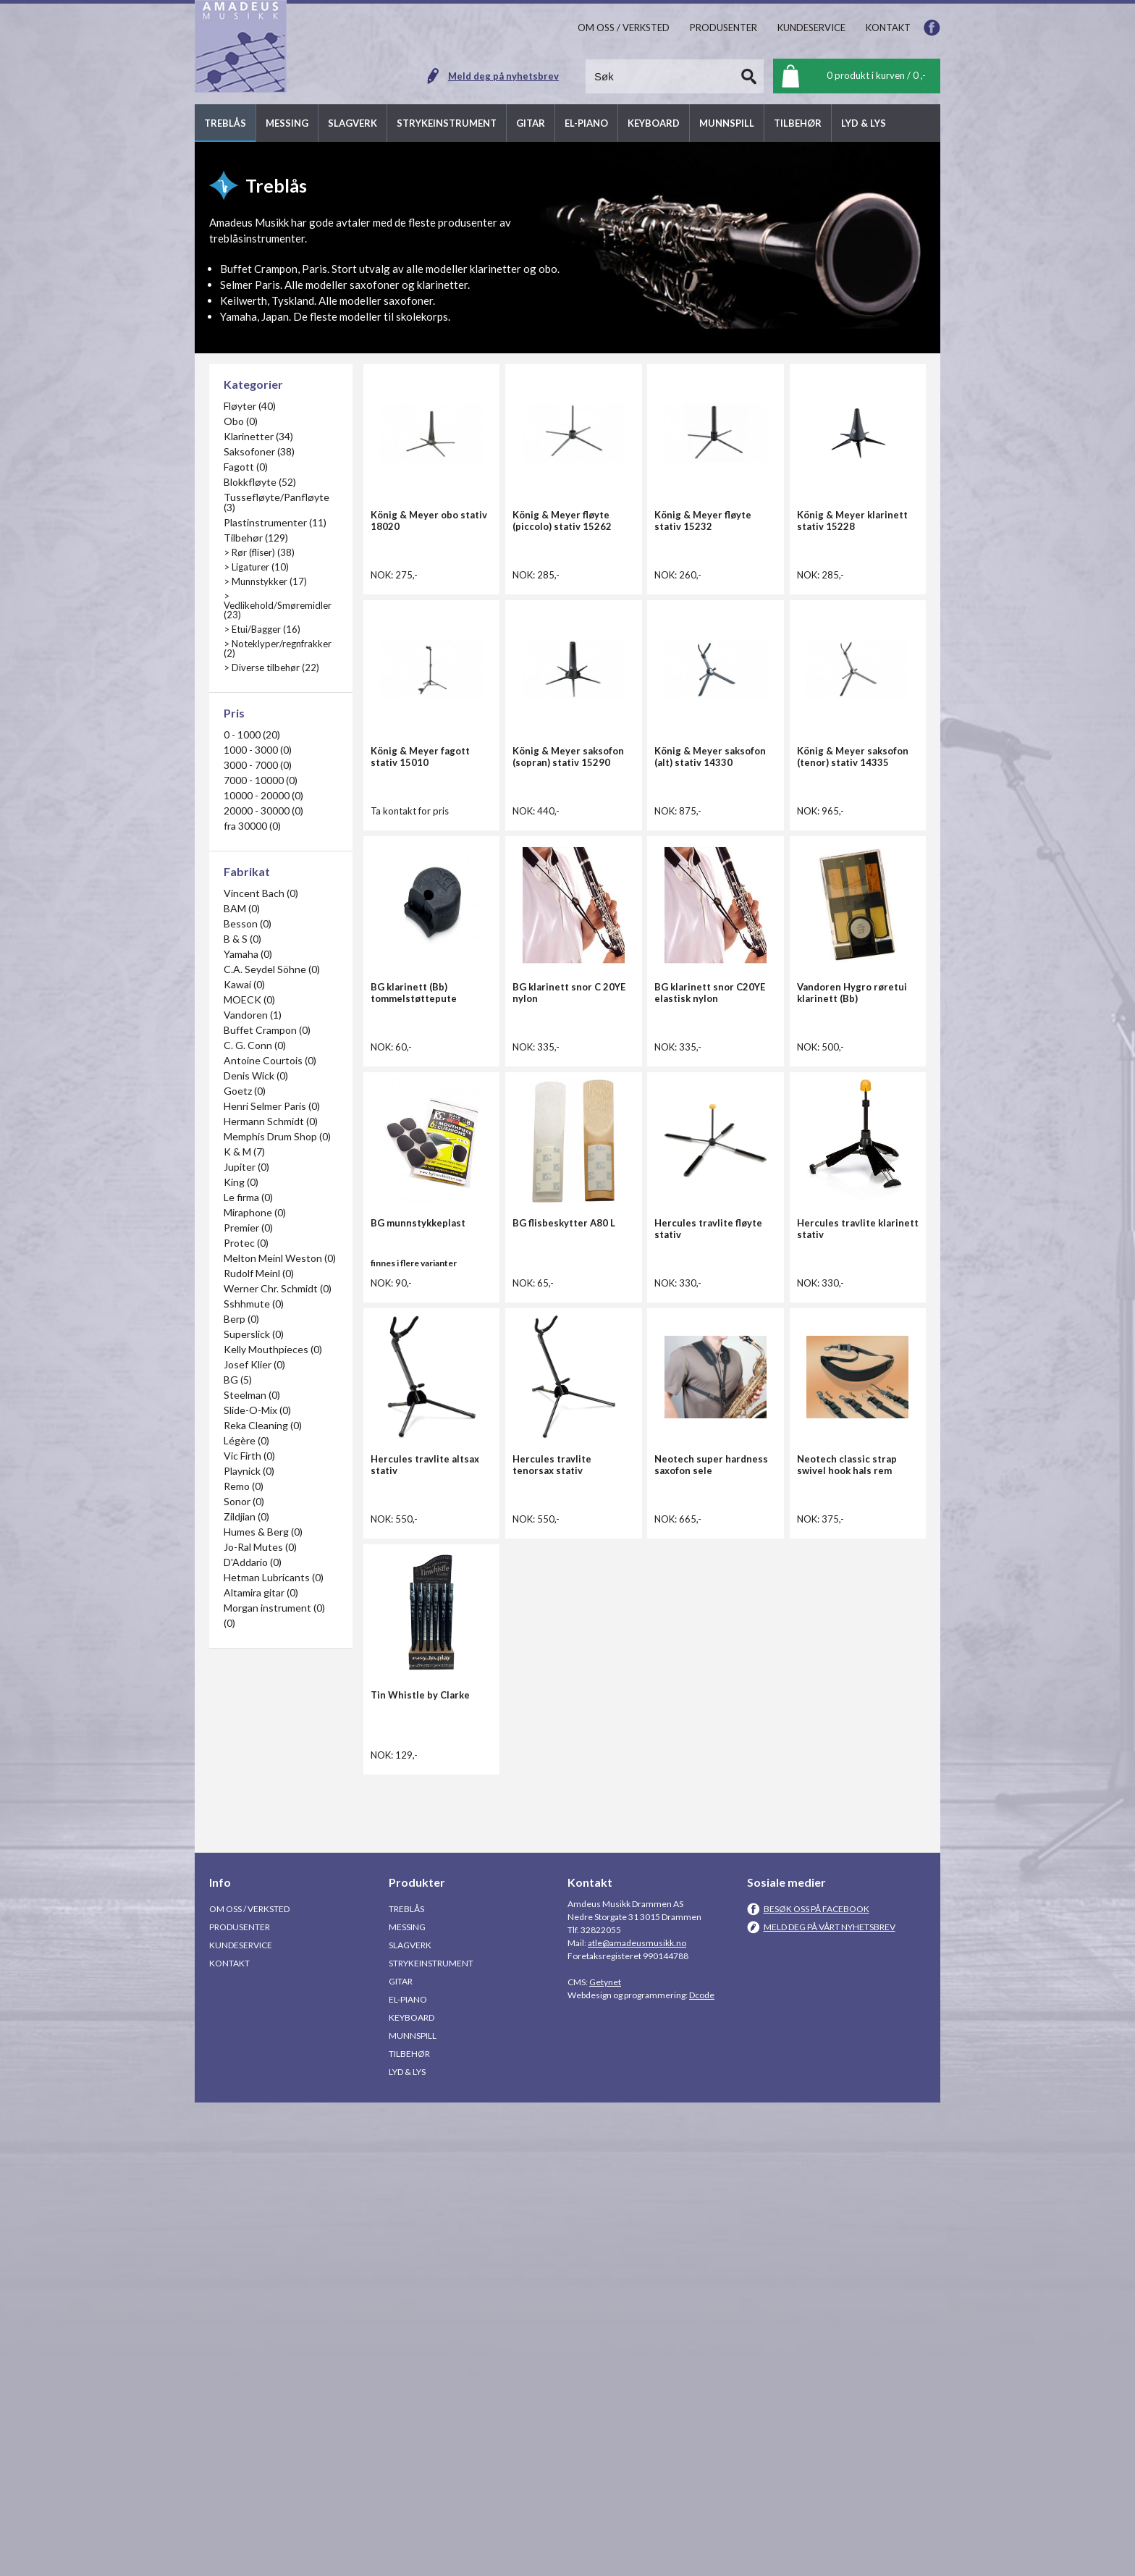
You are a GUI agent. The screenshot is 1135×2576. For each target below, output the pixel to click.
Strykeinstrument (431, 2436)
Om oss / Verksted (249, 2382)
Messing (407, 2400)
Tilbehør (409, 2527)
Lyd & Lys (407, 2545)
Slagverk (410, 2418)
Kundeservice (240, 2418)
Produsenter (239, 2400)
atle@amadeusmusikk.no (637, 2416)
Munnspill (412, 2509)
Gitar (401, 2454)
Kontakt (229, 2436)
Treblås (406, 2382)
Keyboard (411, 2490)
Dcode (701, 2468)
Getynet (605, 2455)
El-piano (408, 2472)
